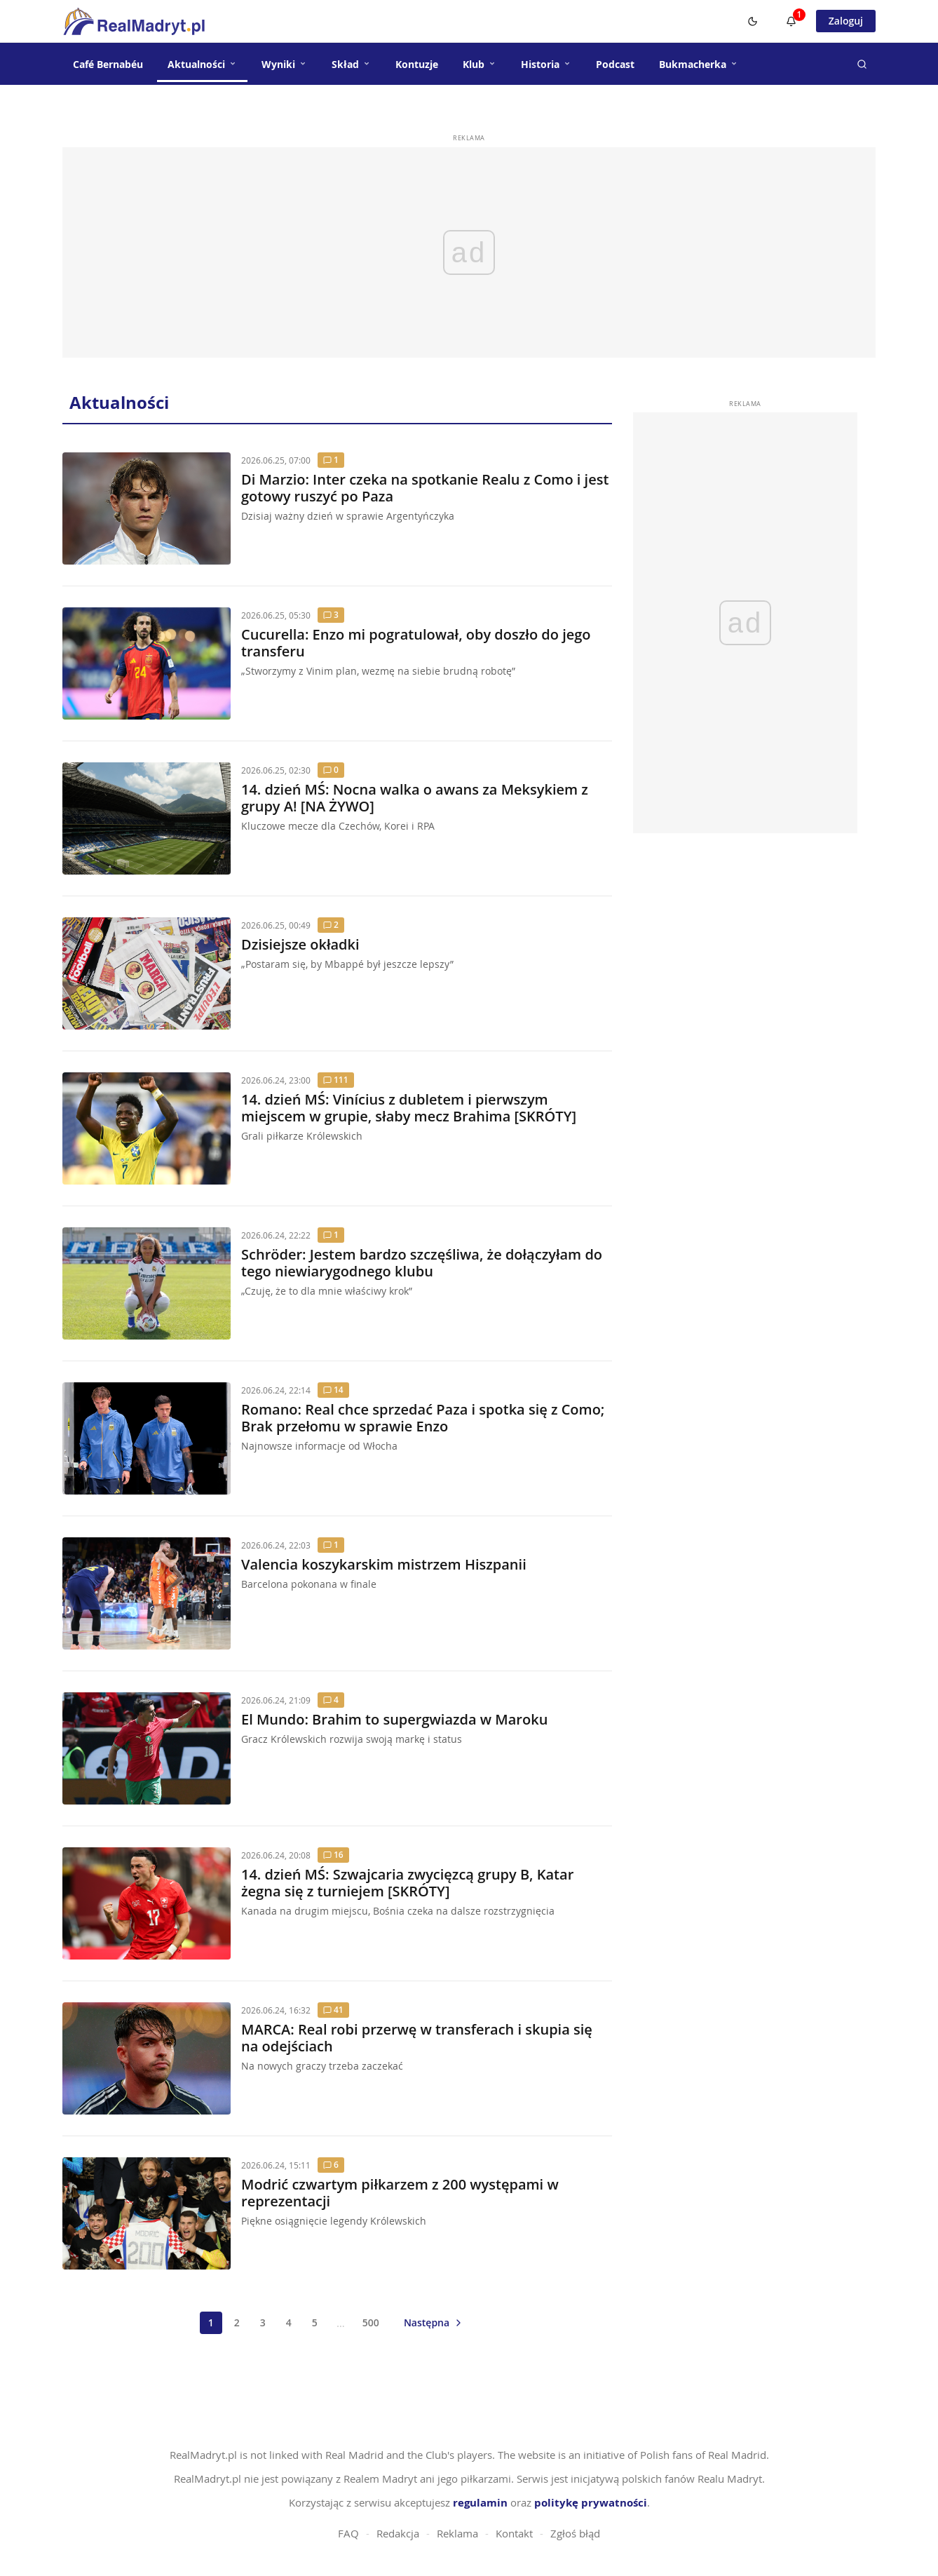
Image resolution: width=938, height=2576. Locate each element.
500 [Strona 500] (370, 2322)
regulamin (480, 2502)
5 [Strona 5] (315, 2322)
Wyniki (284, 64)
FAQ (348, 2533)
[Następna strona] (434, 2322)
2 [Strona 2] (237, 2322)
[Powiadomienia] (791, 21)
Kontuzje (416, 64)
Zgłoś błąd (575, 2533)
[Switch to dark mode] (753, 21)
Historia (546, 64)
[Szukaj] (862, 64)
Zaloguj (846, 20)
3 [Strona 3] (263, 2322)
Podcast (615, 64)
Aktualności (202, 64)
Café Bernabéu (108, 64)
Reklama (457, 2533)
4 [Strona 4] (289, 2322)
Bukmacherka (698, 64)
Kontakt (514, 2533)
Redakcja (397, 2533)
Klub (479, 64)
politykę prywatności (590, 2502)
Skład (351, 64)
